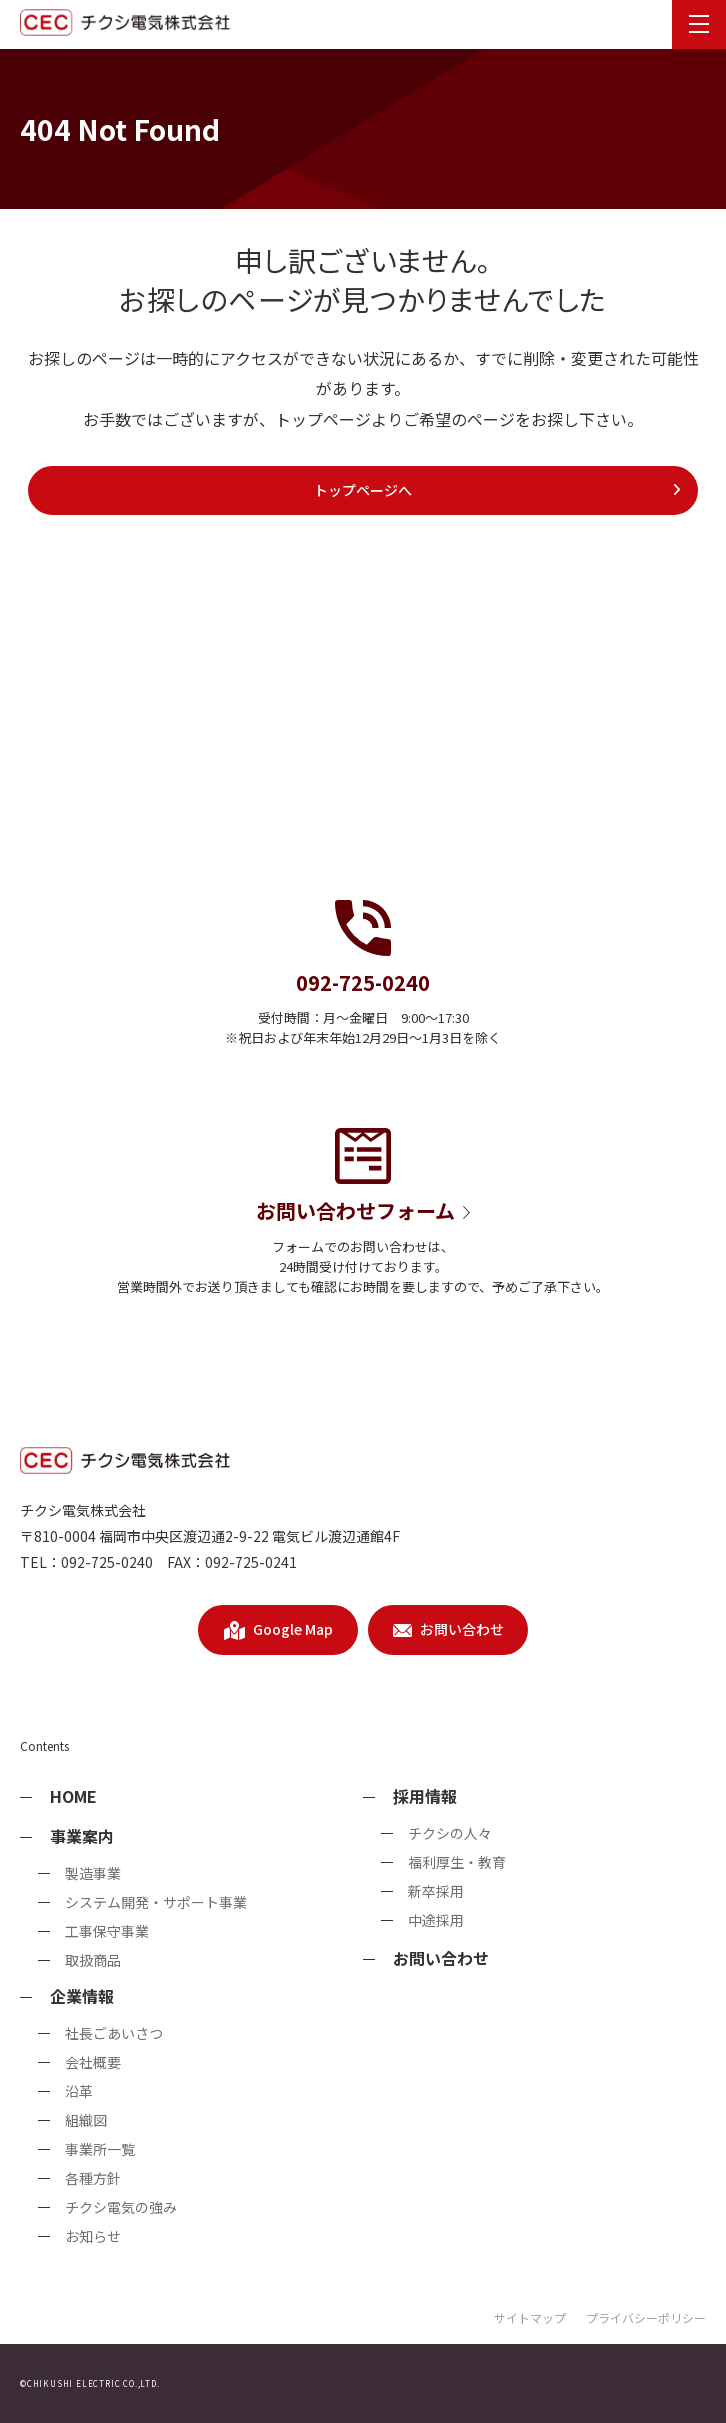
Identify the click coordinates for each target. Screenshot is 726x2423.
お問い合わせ (441, 1958)
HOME (73, 1796)
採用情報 (425, 1796)
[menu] (699, 24)
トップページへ (497, 490)
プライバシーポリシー (646, 2317)
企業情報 (82, 1996)
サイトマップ (530, 2317)
